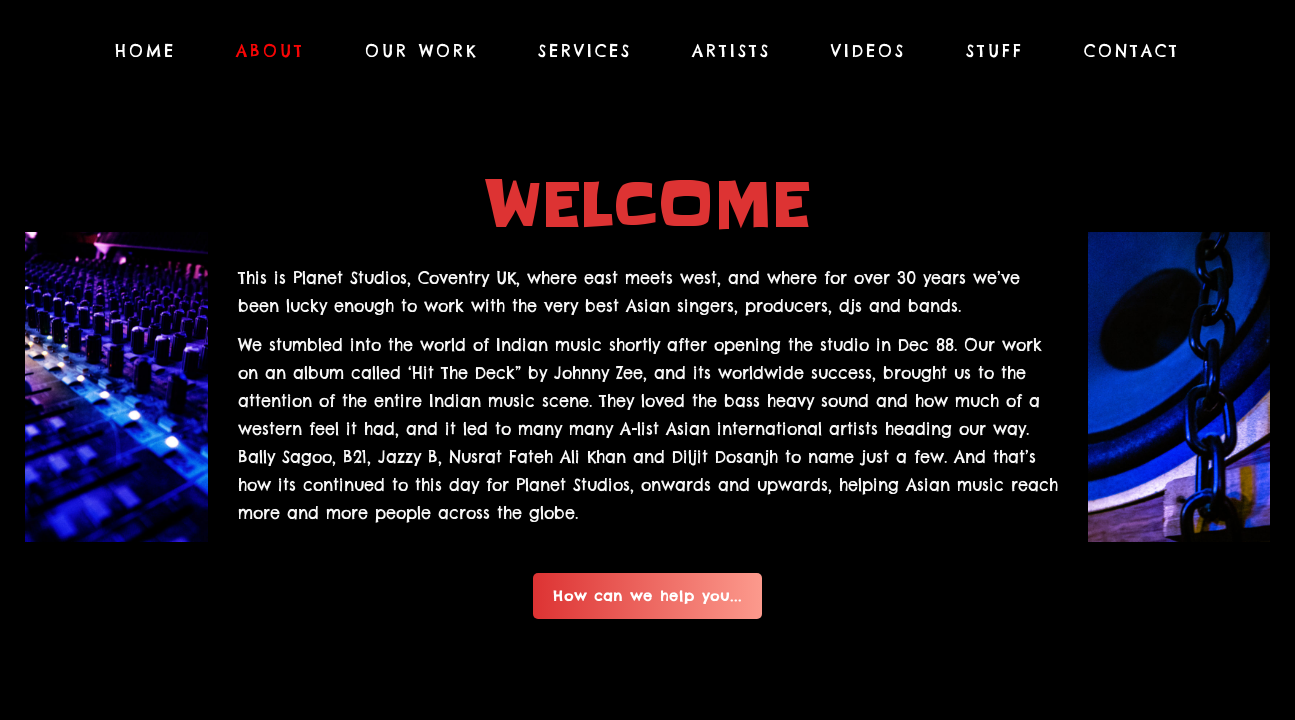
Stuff (995, 51)
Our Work (421, 51)
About (270, 51)
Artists (731, 51)
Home (145, 51)
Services (585, 51)
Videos (868, 51)
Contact (1132, 51)
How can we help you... (647, 596)
